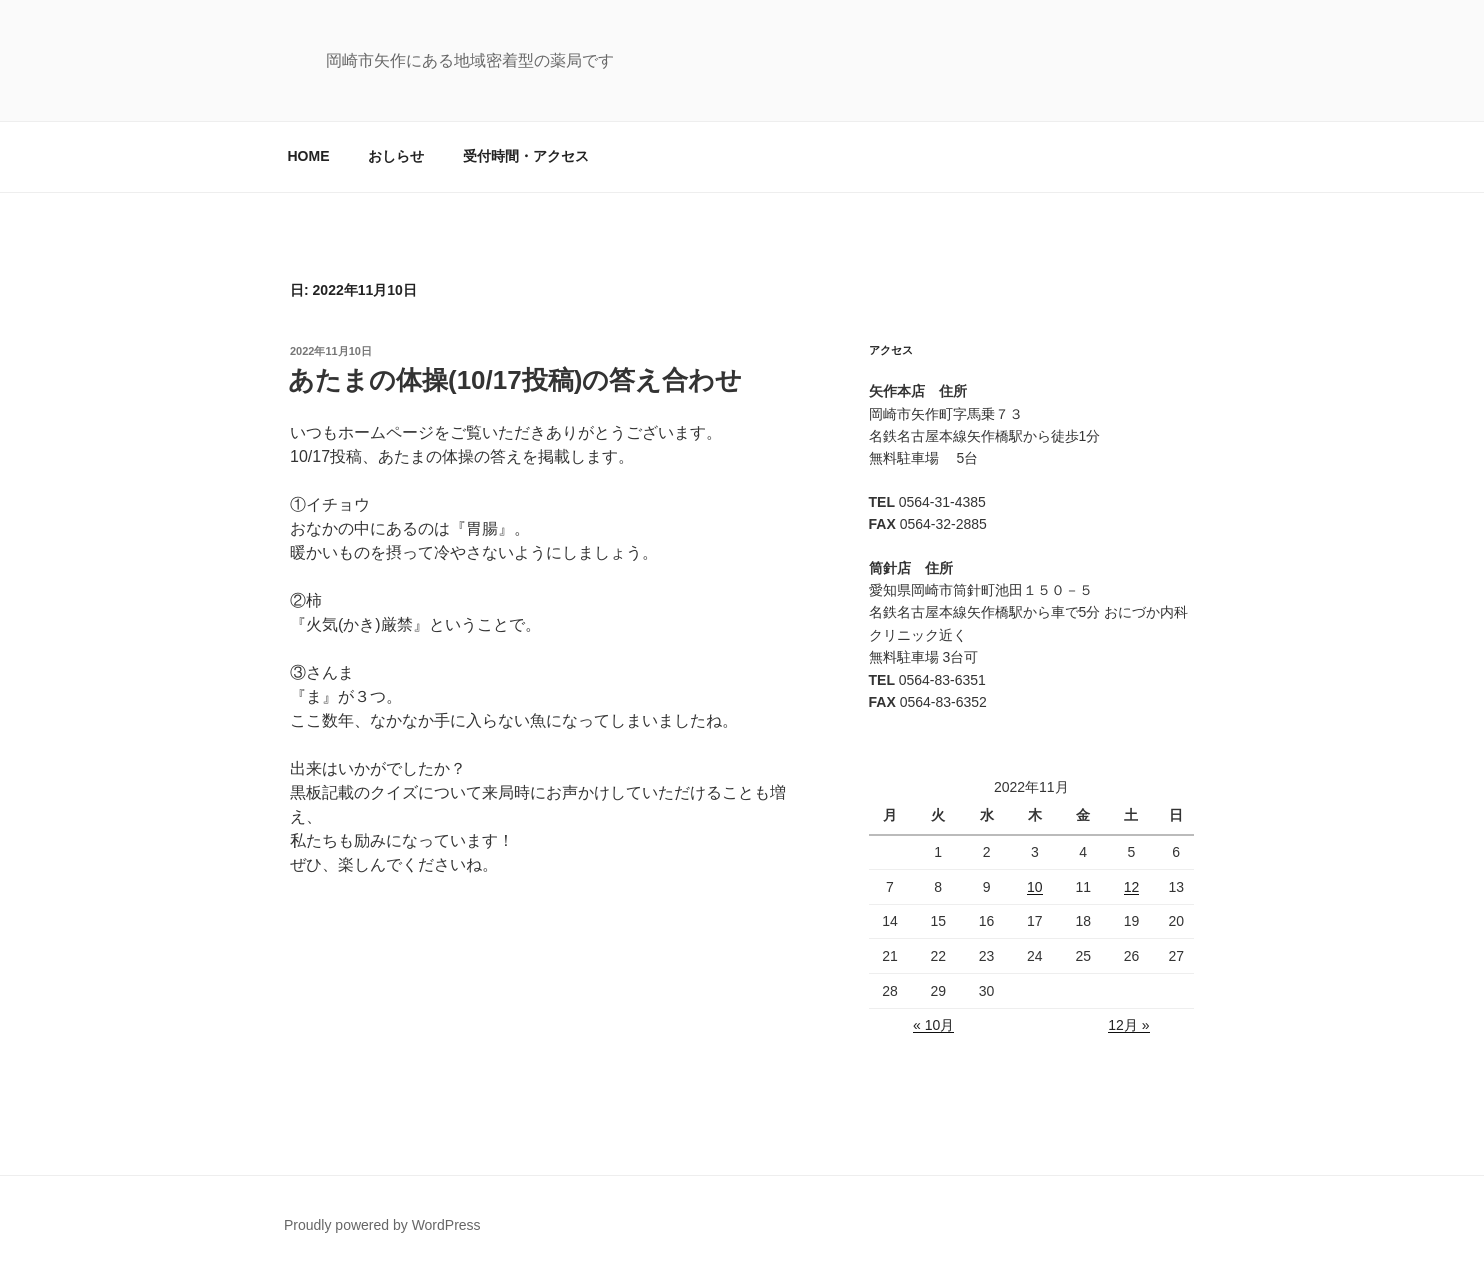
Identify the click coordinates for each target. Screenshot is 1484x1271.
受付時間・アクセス (526, 156)
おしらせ (396, 156)
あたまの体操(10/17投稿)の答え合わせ (515, 380)
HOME (309, 156)
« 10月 (933, 1025)
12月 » (1128, 1025)
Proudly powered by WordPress (382, 1225)
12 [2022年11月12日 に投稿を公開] (1132, 887)
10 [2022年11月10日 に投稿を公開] (1035, 887)
